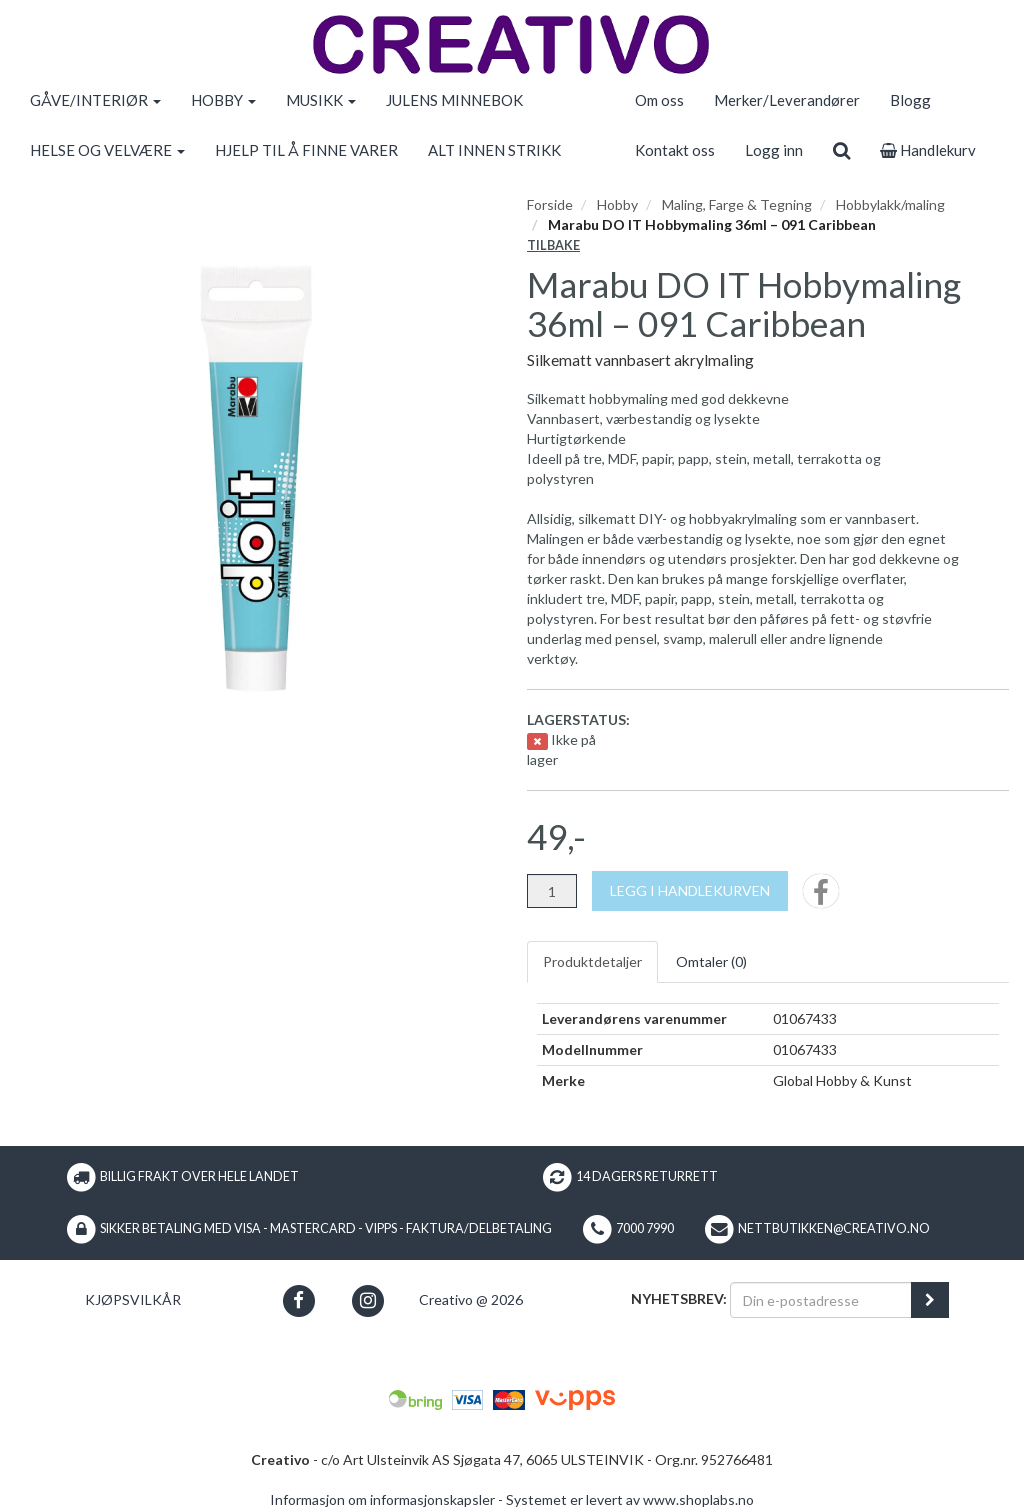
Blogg (910, 100)
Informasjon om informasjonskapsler (382, 1499)
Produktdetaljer (592, 961)
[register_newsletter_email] (930, 1300)
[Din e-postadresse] (821, 1300)
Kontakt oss (675, 150)
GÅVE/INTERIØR (95, 100)
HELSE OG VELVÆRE (107, 150)
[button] (298, 1300)
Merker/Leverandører (787, 100)
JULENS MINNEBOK (454, 100)
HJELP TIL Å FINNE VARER (306, 150)
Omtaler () (711, 961)
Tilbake (553, 245)
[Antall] (552, 891)
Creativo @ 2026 (471, 1299)
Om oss (659, 100)
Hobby (617, 204)
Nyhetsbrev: (679, 1298)
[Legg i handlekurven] (690, 891)
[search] (841, 150)
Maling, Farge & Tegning (737, 204)
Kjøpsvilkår (133, 1299)
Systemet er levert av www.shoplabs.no (630, 1499)
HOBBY (223, 100)
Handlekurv (928, 150)
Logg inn (774, 150)
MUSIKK (321, 100)
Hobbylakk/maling (890, 204)
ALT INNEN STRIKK (494, 150)
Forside (550, 204)
